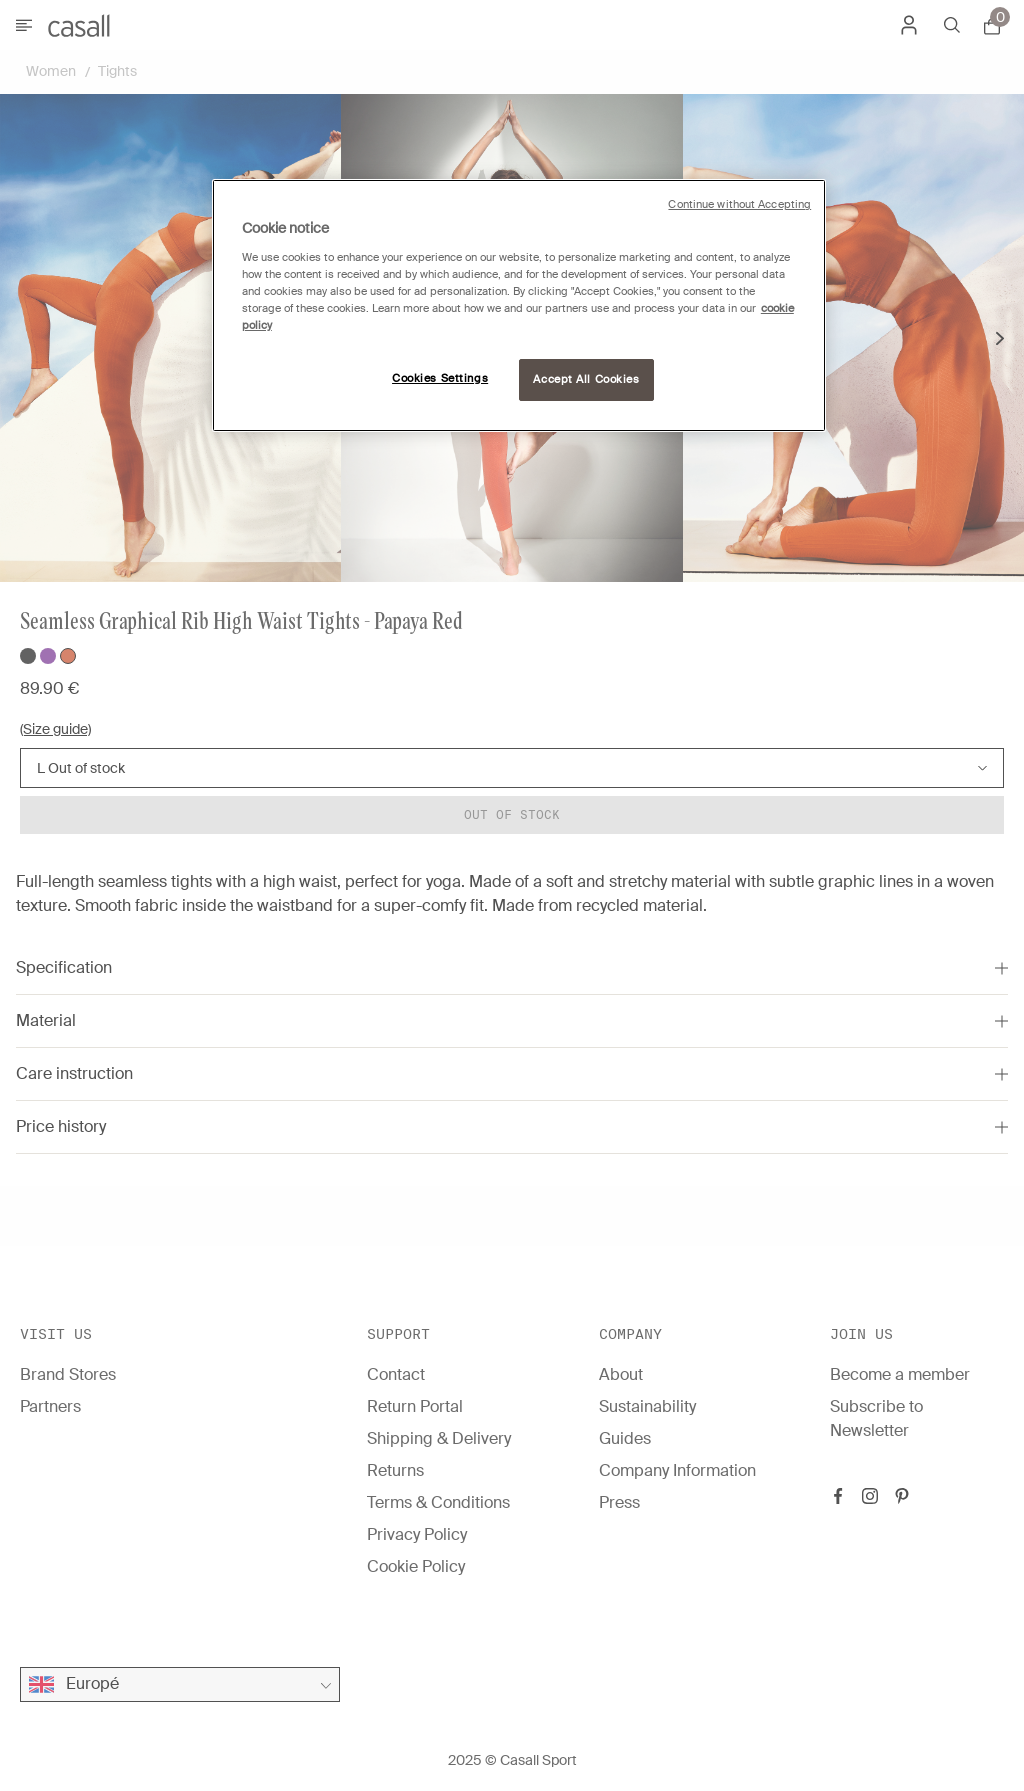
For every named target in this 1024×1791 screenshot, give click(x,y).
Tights (117, 71)
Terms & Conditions (438, 1502)
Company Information (677, 1470)
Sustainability (647, 1406)
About (621, 1374)
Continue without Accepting (739, 204)
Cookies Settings (440, 378)
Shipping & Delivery (439, 1438)
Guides (625, 1438)
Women (51, 71)
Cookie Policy (416, 1566)
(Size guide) (55, 729)
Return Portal (415, 1406)
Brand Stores (68, 1374)
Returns (395, 1470)
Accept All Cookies (586, 379)
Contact (396, 1374)
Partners (50, 1406)
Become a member (900, 1374)
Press (619, 1502)
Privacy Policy (417, 1534)
